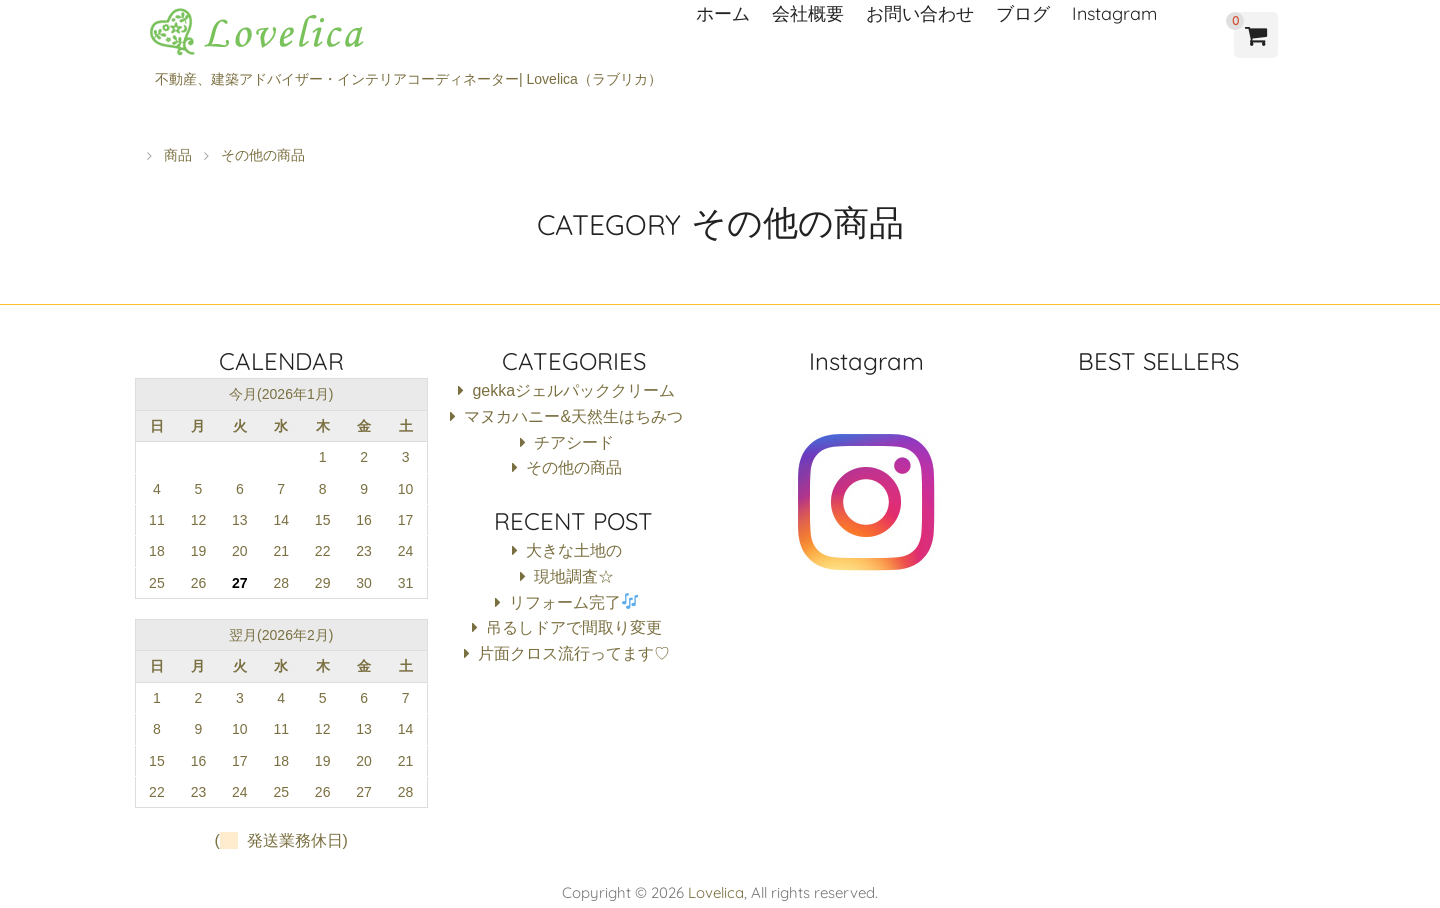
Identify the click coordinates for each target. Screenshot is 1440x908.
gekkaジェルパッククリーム (573, 390)
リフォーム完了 (573, 602)
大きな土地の (574, 550)
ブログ (1023, 13)
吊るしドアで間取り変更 (574, 627)
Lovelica (716, 892)
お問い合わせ (920, 13)
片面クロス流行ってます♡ (574, 653)
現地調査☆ (574, 576)
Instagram (1114, 13)
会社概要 (808, 13)
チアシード (574, 442)
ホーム (723, 13)
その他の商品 (574, 467)
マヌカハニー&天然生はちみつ (573, 416)
